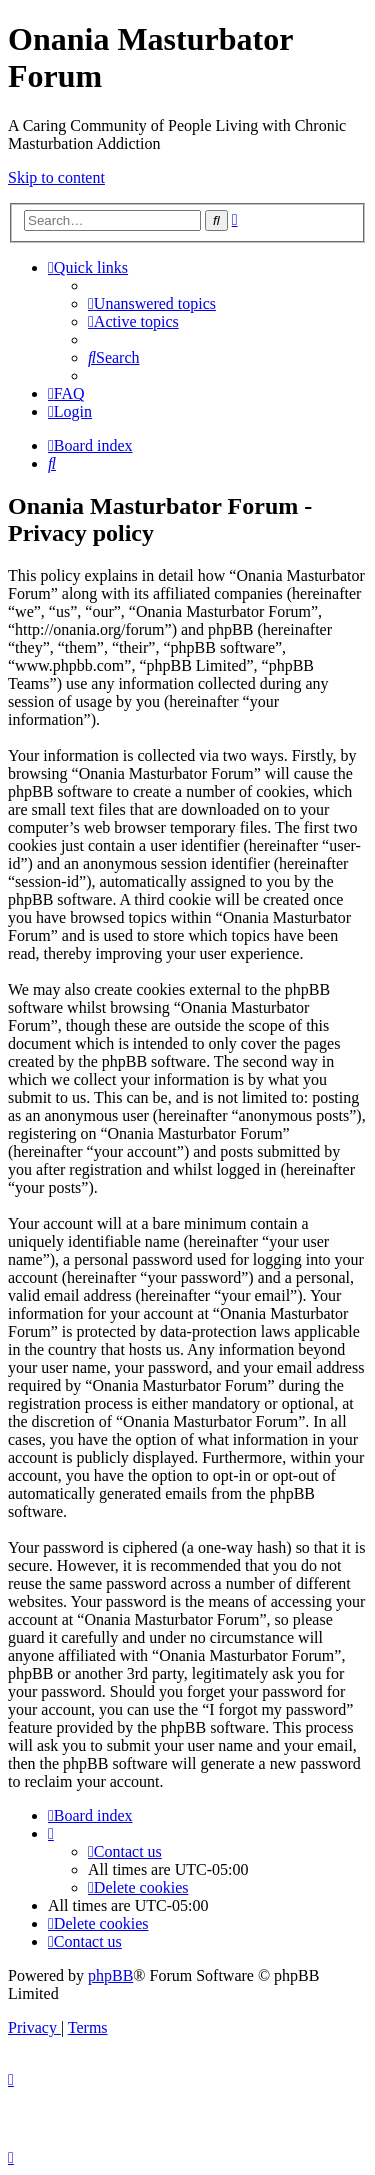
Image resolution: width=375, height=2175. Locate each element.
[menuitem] (152, 303)
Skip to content (56, 177)
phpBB (110, 1975)
